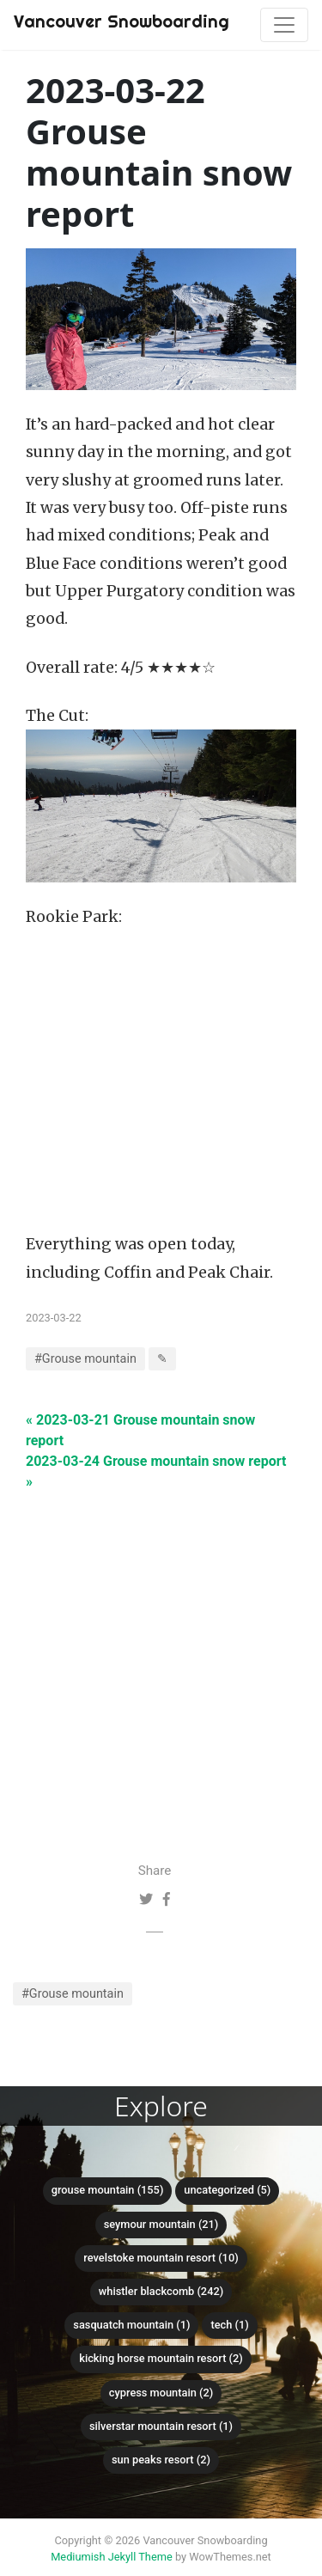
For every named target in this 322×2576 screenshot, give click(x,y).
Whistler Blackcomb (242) (161, 2291)
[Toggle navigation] (284, 25)
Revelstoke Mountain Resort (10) (160, 2257)
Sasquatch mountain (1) (131, 2324)
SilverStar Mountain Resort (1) (161, 2426)
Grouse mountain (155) (108, 2189)
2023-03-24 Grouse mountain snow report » (156, 1471)
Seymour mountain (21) (161, 2224)
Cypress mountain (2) (161, 2392)
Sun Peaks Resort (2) (161, 2459)
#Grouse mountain (72, 1994)
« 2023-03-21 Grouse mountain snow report (140, 1430)
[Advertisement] (161, 1653)
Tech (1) (229, 2324)
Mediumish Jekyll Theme (112, 2556)
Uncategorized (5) (227, 2189)
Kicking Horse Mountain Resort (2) (161, 2358)
